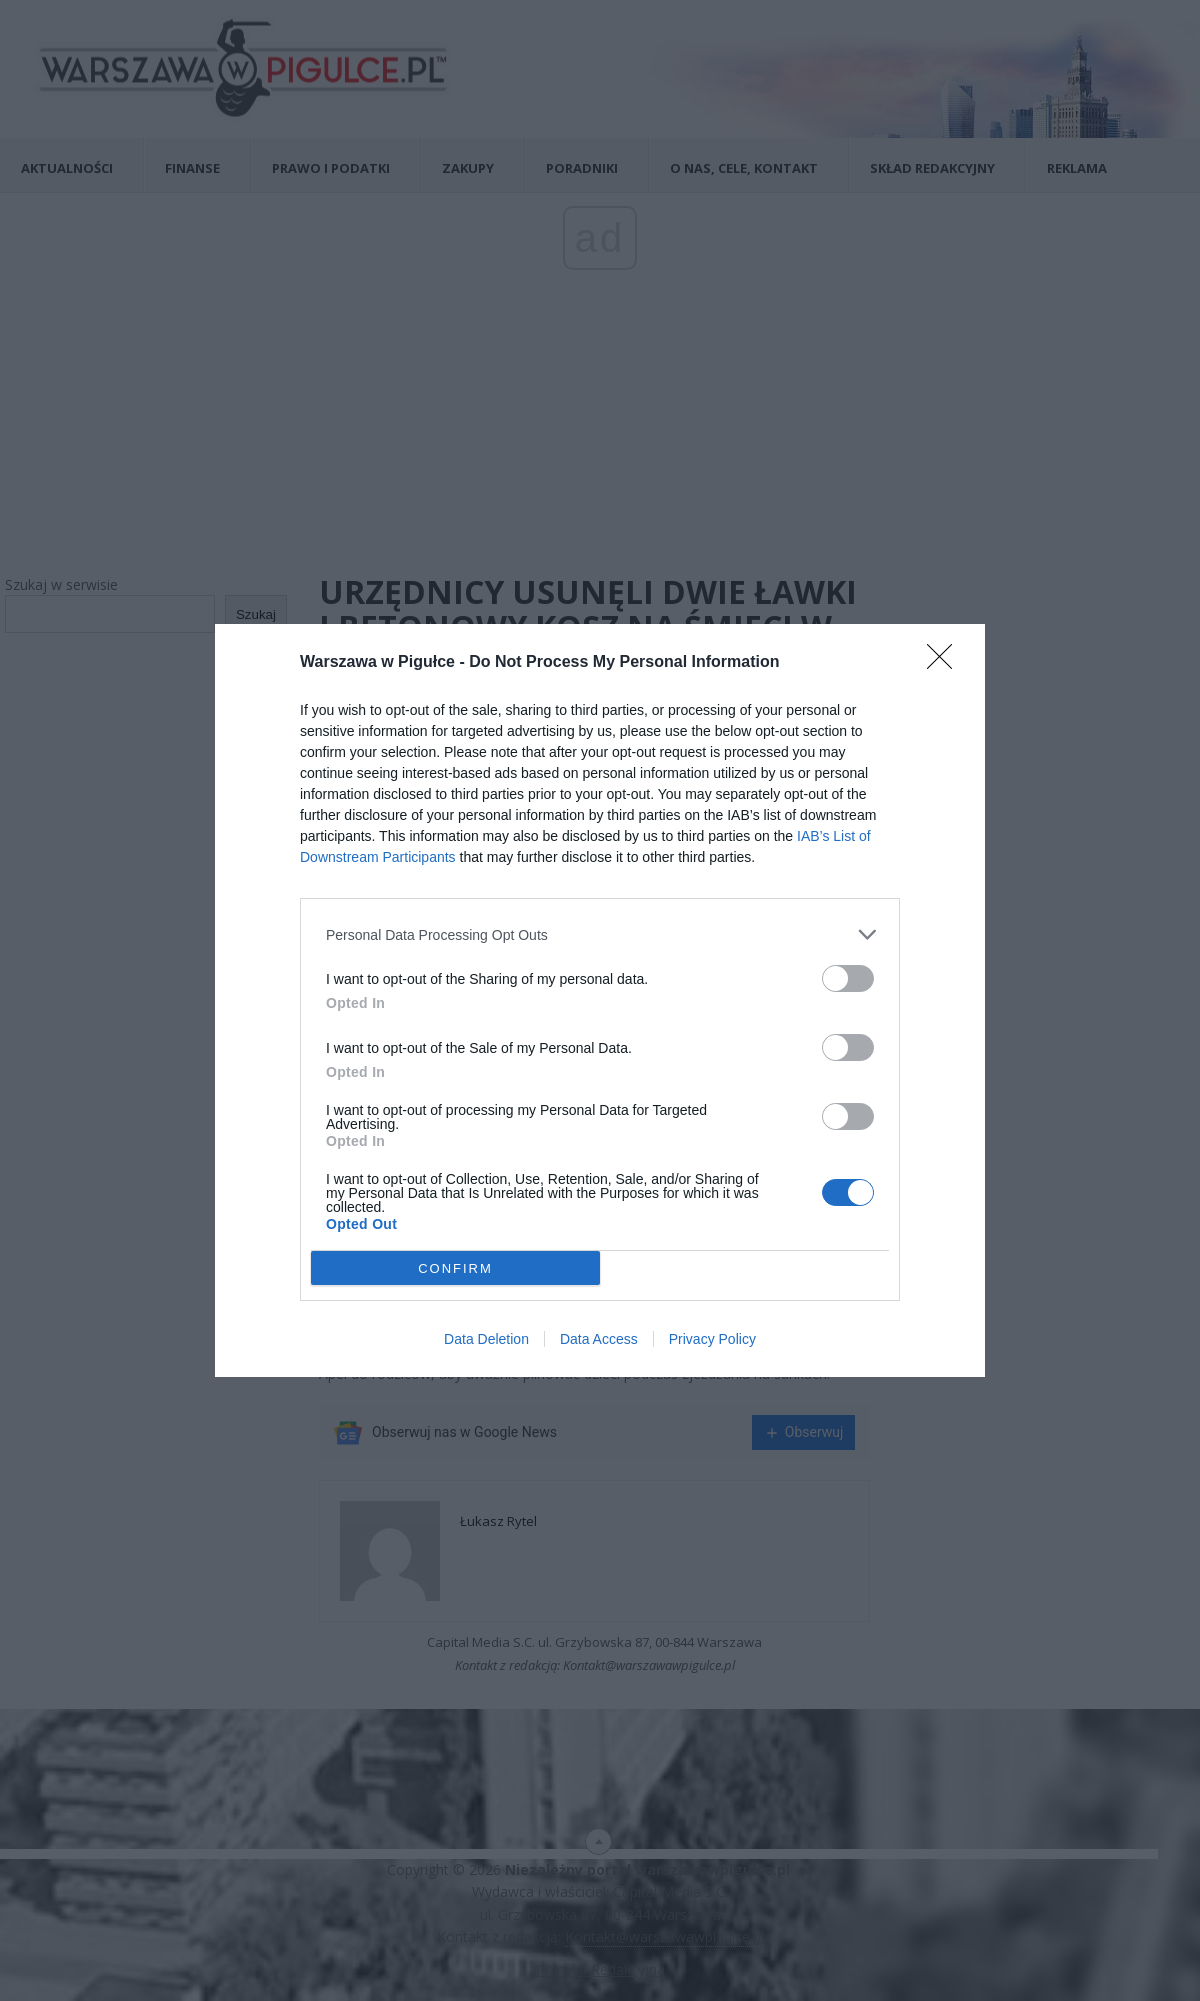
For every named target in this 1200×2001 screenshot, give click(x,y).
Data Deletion (486, 1339)
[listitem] (600, 934)
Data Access (599, 1339)
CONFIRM (455, 1268)
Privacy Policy (712, 1339)
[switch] (848, 978)
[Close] (946, 663)
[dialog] (600, 1000)
